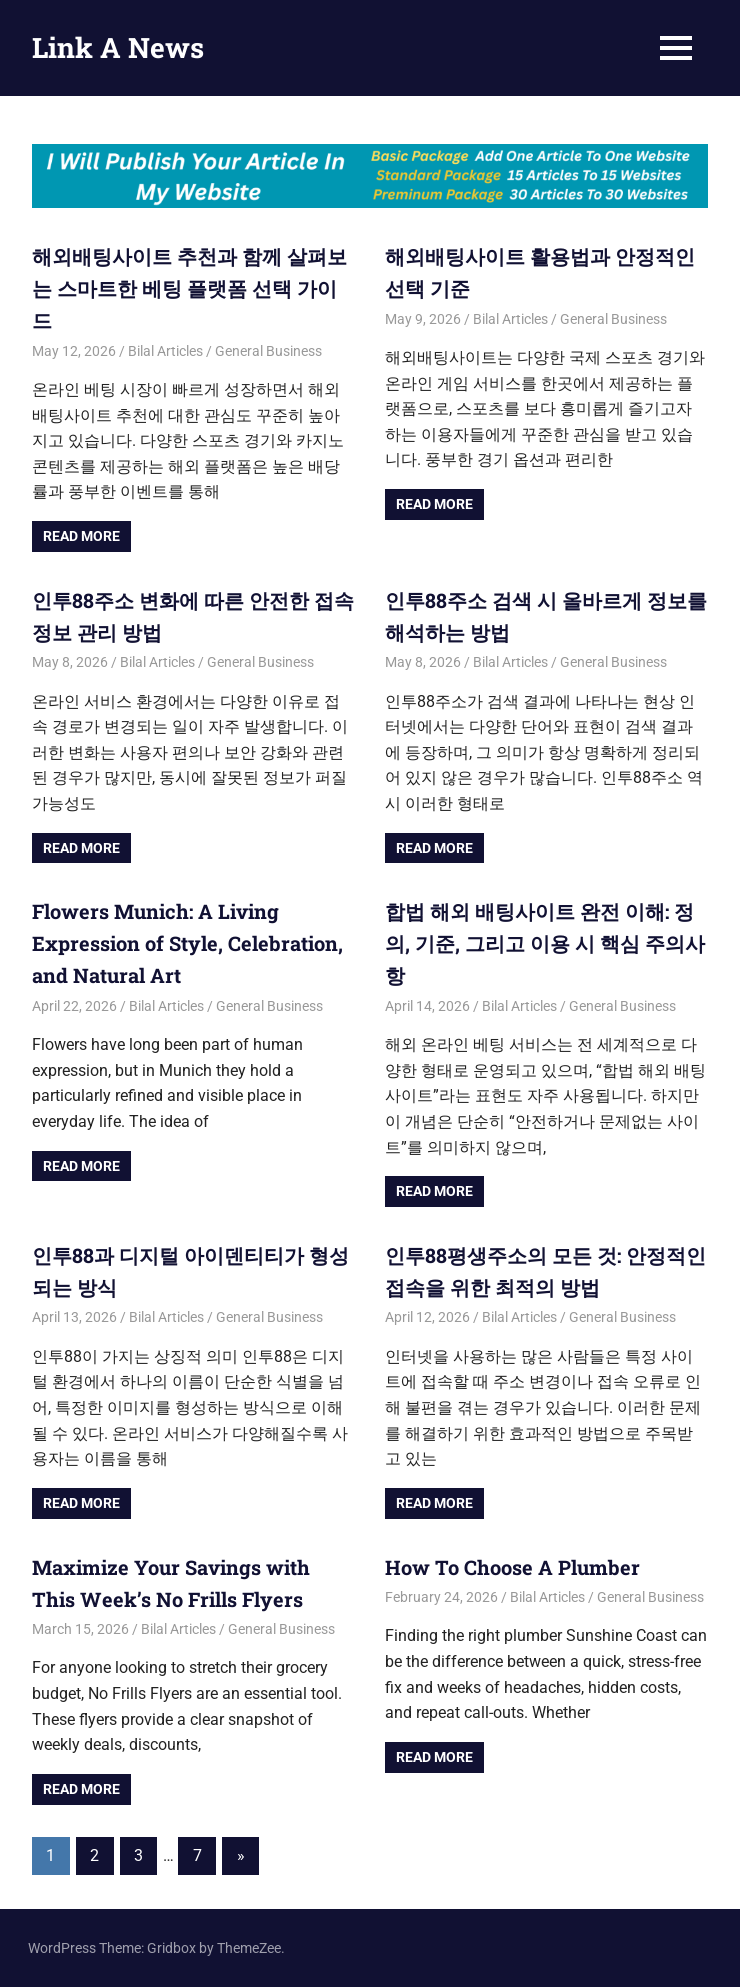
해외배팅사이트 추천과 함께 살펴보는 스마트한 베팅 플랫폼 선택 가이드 (189, 288)
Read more (81, 536)
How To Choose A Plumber (515, 1567)
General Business (268, 351)
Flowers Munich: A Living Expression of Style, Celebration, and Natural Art (187, 943)
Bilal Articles (165, 351)
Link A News (118, 47)
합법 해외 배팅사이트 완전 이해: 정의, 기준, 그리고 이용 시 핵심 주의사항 (545, 943)
